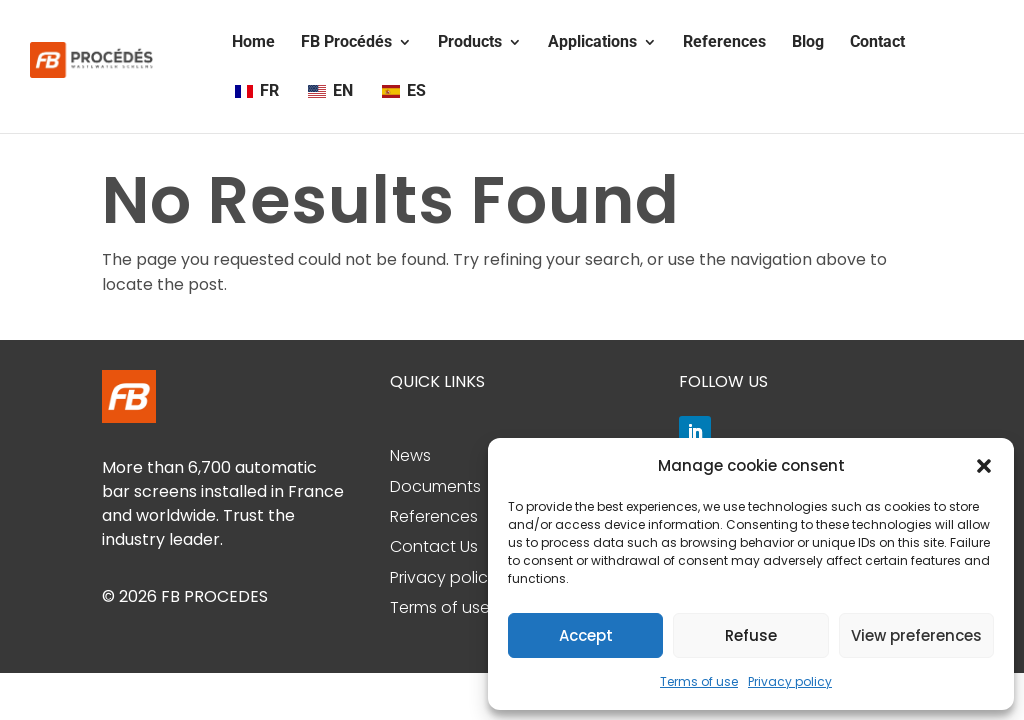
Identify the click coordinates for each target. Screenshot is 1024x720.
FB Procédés (346, 43)
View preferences (916, 635)
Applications (592, 43)
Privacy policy (790, 681)
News (410, 455)
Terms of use (699, 681)
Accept (586, 635)
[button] (984, 466)
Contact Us (434, 546)
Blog (808, 43)
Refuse (751, 635)
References (724, 43)
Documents (435, 486)
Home (253, 43)
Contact (877, 43)
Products (470, 43)
